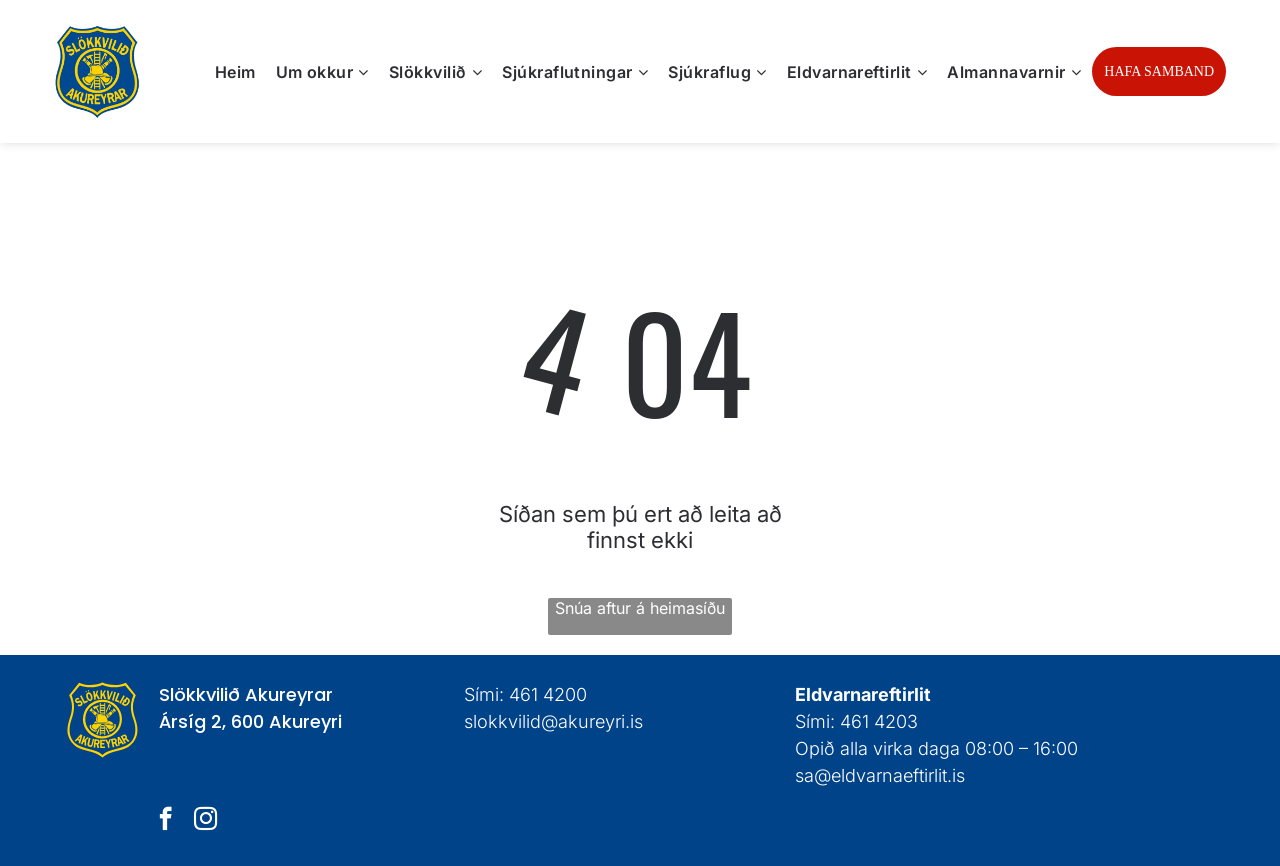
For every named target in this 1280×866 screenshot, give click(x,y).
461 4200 (548, 694)
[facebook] (165, 821)
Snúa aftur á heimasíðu (640, 608)
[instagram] (205, 821)
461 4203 (879, 721)
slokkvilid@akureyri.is (553, 721)
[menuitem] (235, 71)
